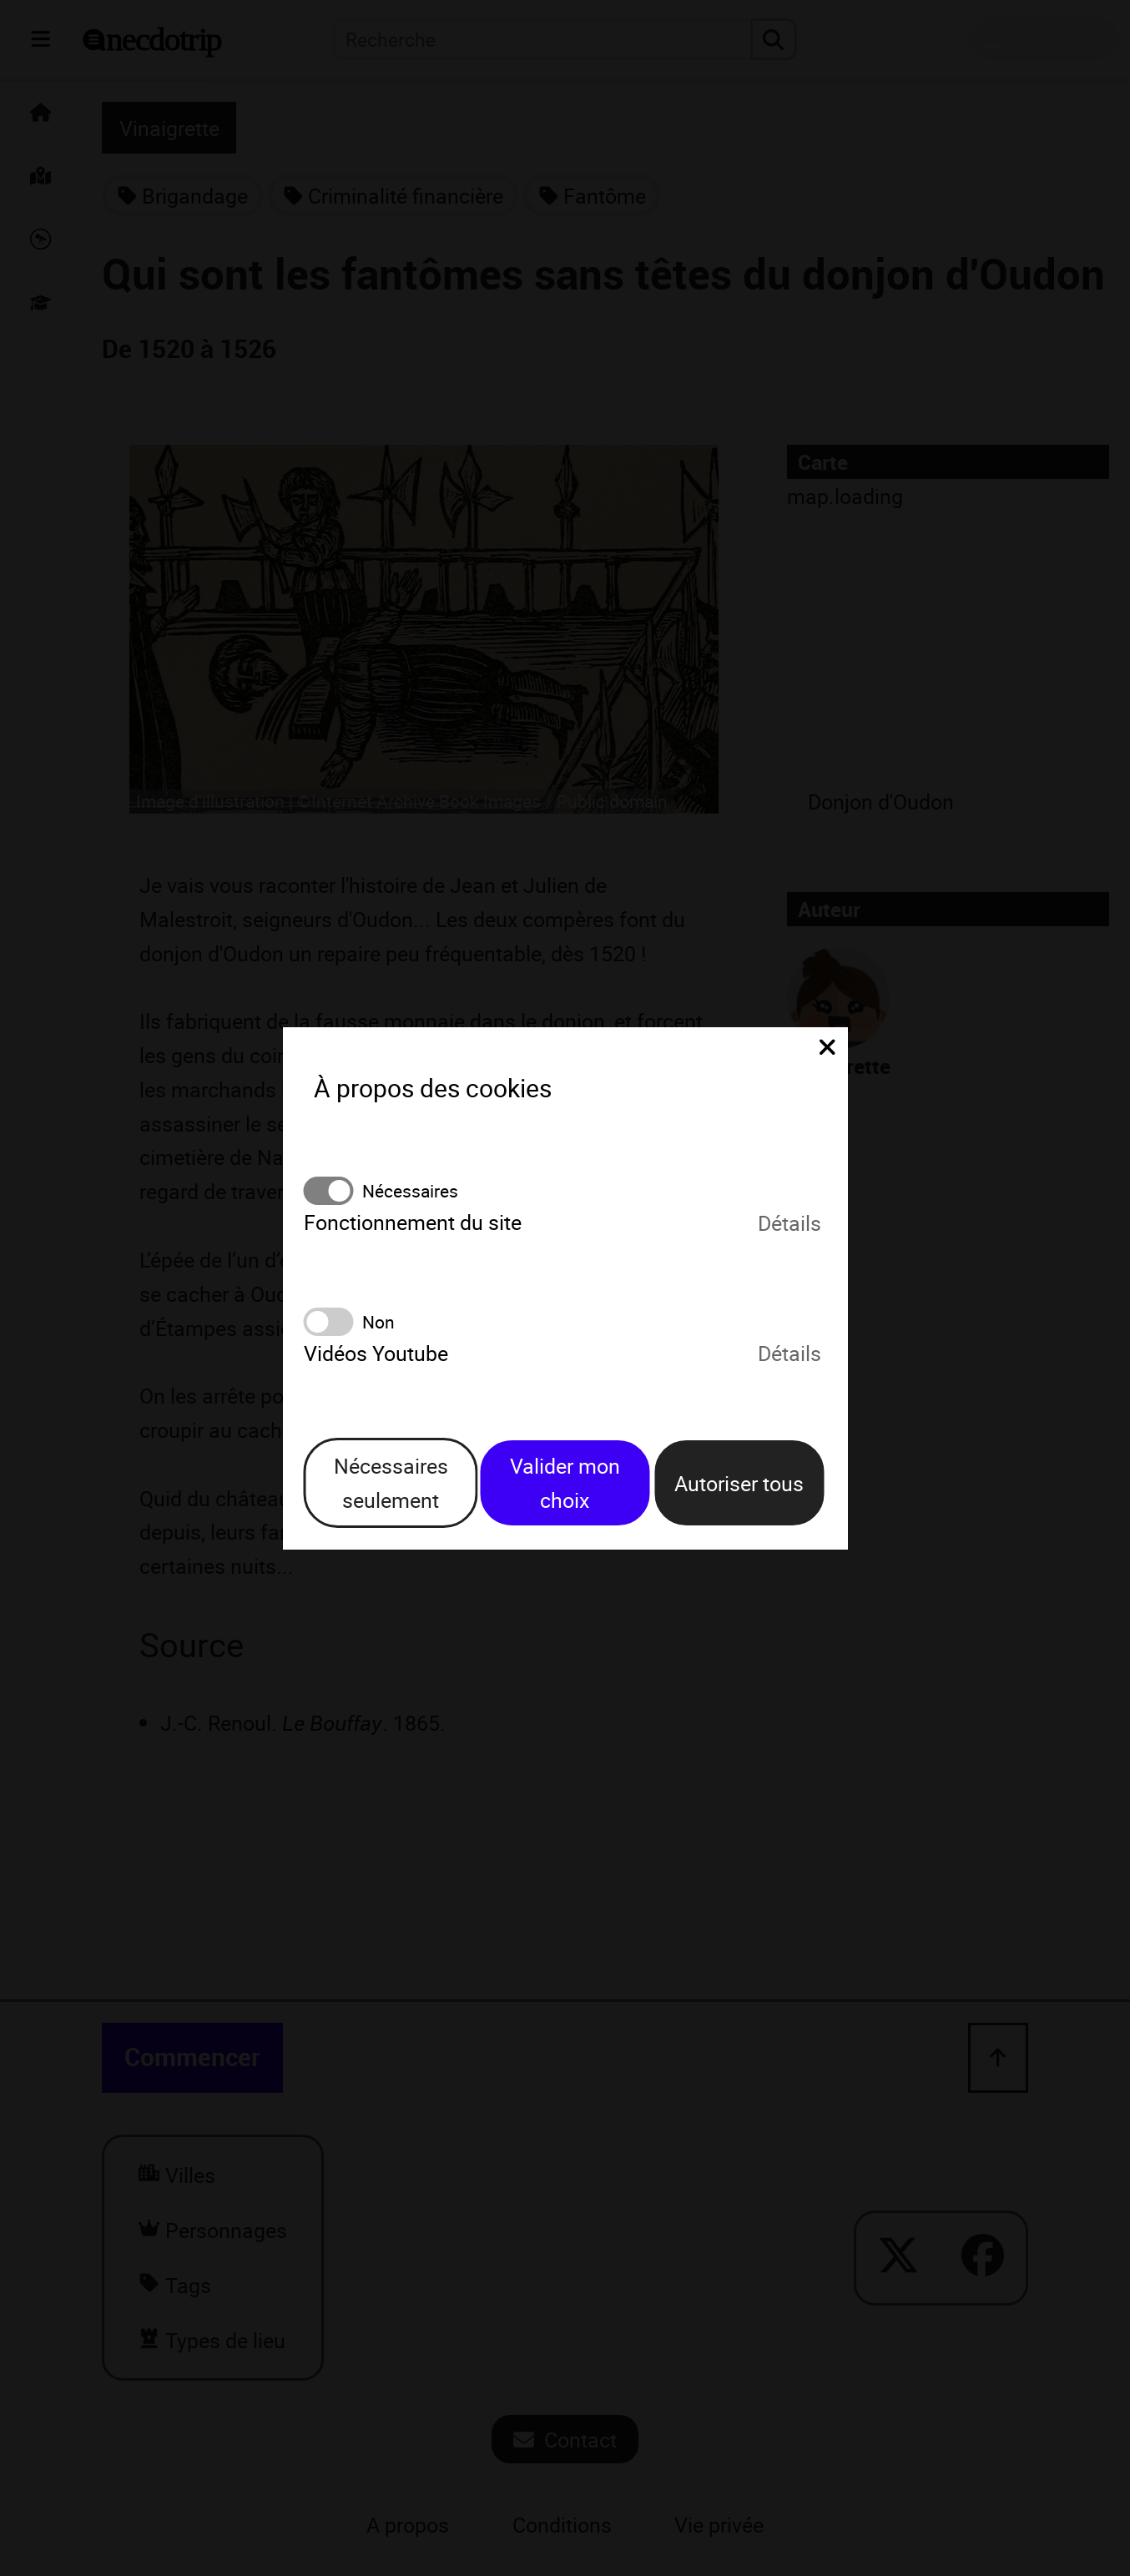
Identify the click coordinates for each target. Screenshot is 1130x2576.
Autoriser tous (739, 1483)
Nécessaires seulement (391, 1482)
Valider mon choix (565, 1482)
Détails (789, 1222)
